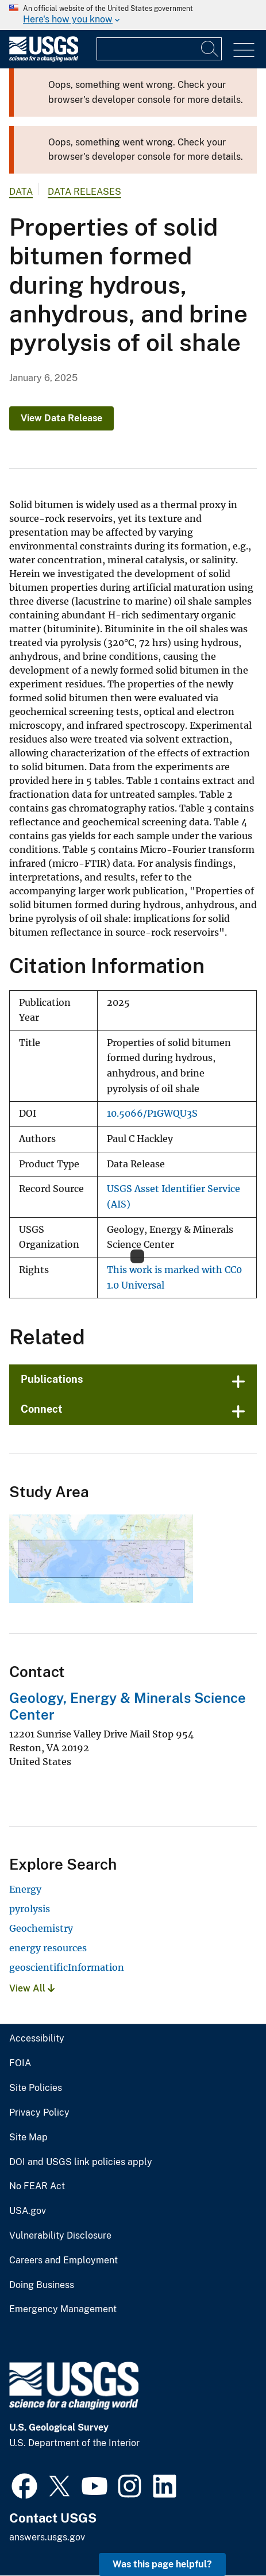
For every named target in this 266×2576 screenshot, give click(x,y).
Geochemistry (41, 1928)
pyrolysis (29, 1908)
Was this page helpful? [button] (162, 2564)
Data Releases (84, 191)
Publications (52, 1379)
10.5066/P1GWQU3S (152, 1113)
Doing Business (41, 2285)
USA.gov (27, 2211)
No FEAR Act (37, 2186)
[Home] (43, 58)
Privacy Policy (39, 2113)
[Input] (159, 48)
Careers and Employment (63, 2260)
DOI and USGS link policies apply (80, 2162)
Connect (42, 1409)
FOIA (20, 2063)
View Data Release (61, 418)
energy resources (48, 1948)
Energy (25, 1889)
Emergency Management (63, 2309)
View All (32, 1988)
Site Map (28, 2137)
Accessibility (36, 2038)
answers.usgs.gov (47, 2537)
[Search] (210, 48)
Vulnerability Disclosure (60, 2236)
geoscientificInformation (66, 1967)
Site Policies (35, 2088)
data (21, 191)
